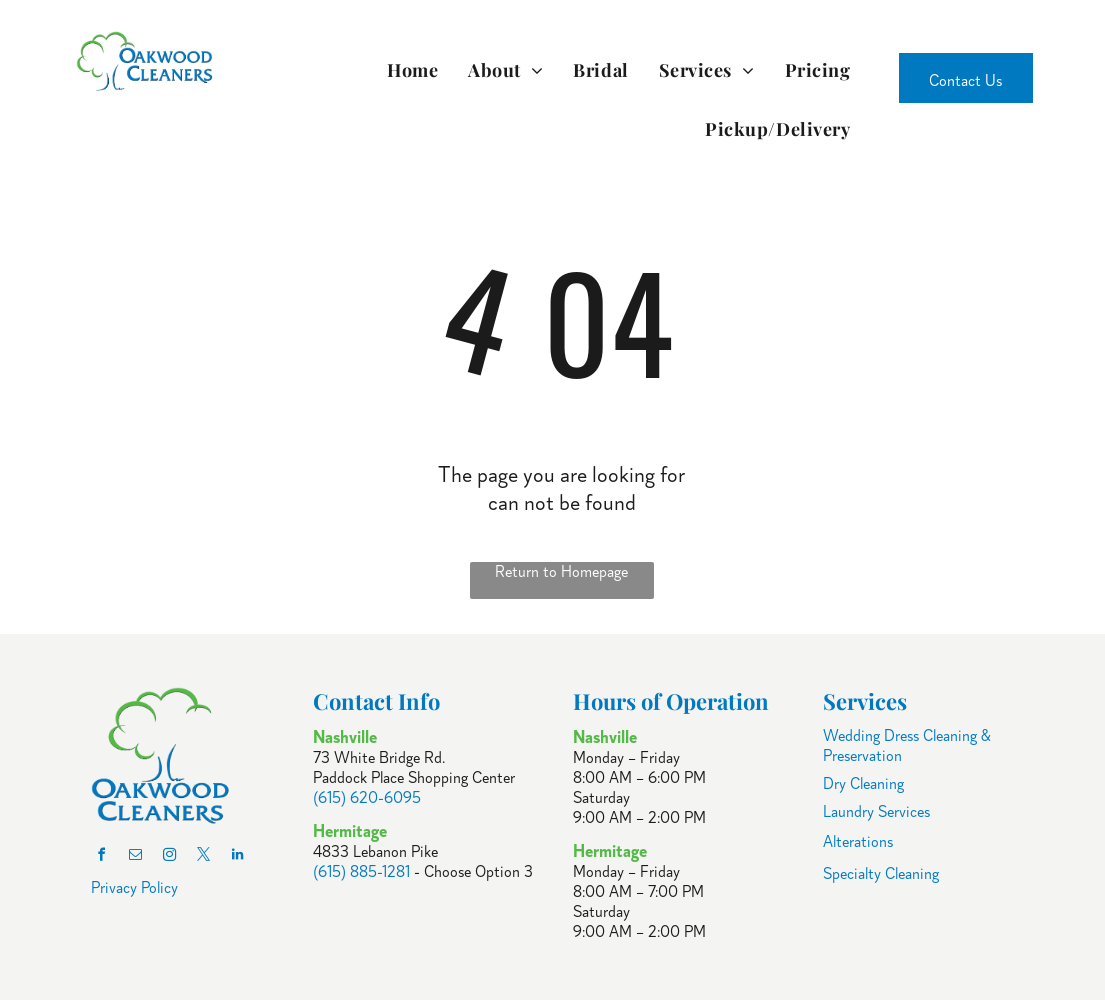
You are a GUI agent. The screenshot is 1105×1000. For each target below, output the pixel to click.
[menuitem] (412, 69)
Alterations (858, 842)
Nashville (605, 737)
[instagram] (169, 857)
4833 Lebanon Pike (375, 852)
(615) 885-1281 (361, 872)
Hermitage (610, 851)
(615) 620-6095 (367, 798)
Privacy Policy (134, 888)
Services (865, 701)
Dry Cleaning (863, 784)
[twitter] (203, 857)
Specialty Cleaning (881, 874)
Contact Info (376, 701)
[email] (135, 857)
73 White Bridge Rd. (379, 758)
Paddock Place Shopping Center (414, 778)
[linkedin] (237, 857)
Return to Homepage (561, 572)
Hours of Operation (671, 701)
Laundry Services (876, 812)
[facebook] (101, 857)
